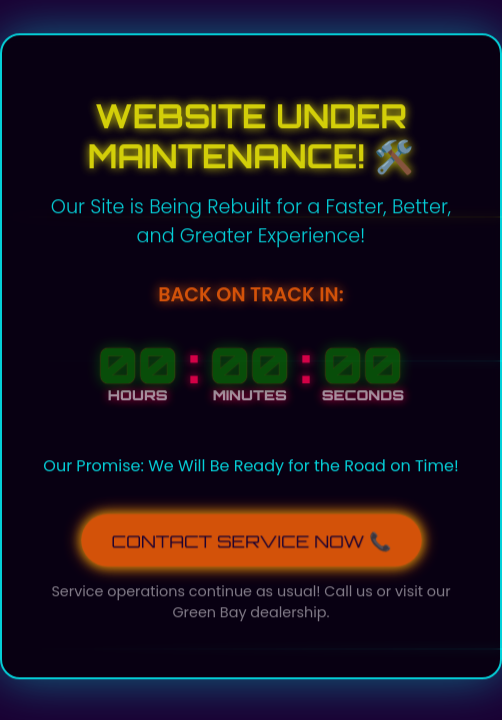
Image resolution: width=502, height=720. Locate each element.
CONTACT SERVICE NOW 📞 (250, 539)
